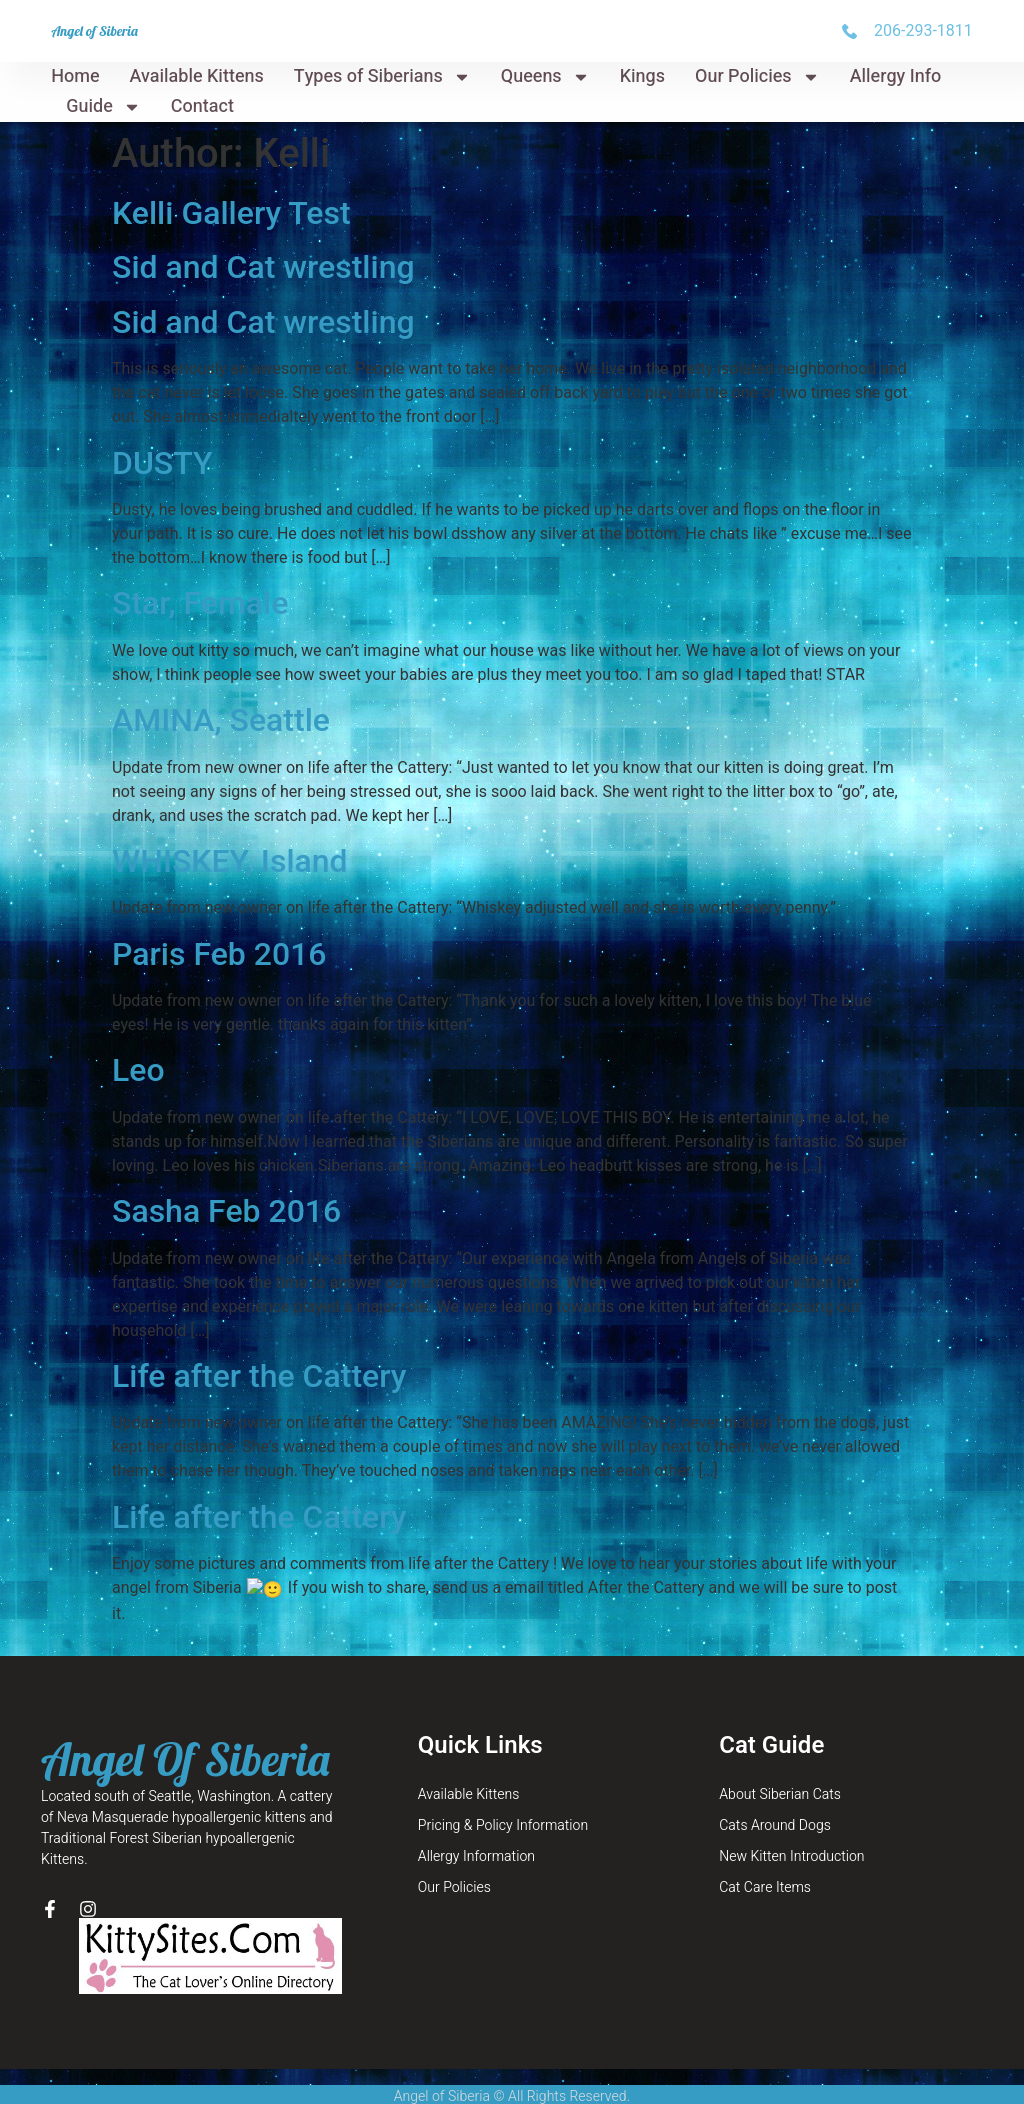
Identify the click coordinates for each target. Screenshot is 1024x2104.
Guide (103, 107)
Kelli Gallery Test (231, 213)
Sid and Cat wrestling (263, 267)
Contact (202, 106)
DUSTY (162, 463)
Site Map (512, 2092)
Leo (138, 1070)
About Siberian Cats (780, 1769)
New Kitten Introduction (791, 1831)
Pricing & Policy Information (503, 1800)
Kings (642, 76)
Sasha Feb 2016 (226, 1211)
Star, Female (200, 603)
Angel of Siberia (94, 31)
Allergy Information (476, 1831)
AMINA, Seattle (221, 720)
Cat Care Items (765, 1862)
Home (75, 76)
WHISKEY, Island (230, 861)
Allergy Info (896, 76)
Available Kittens (197, 76)
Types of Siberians (382, 77)
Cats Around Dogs (775, 1800)
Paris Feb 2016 (219, 954)
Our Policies (757, 77)
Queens (545, 77)
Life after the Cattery (259, 1376)
